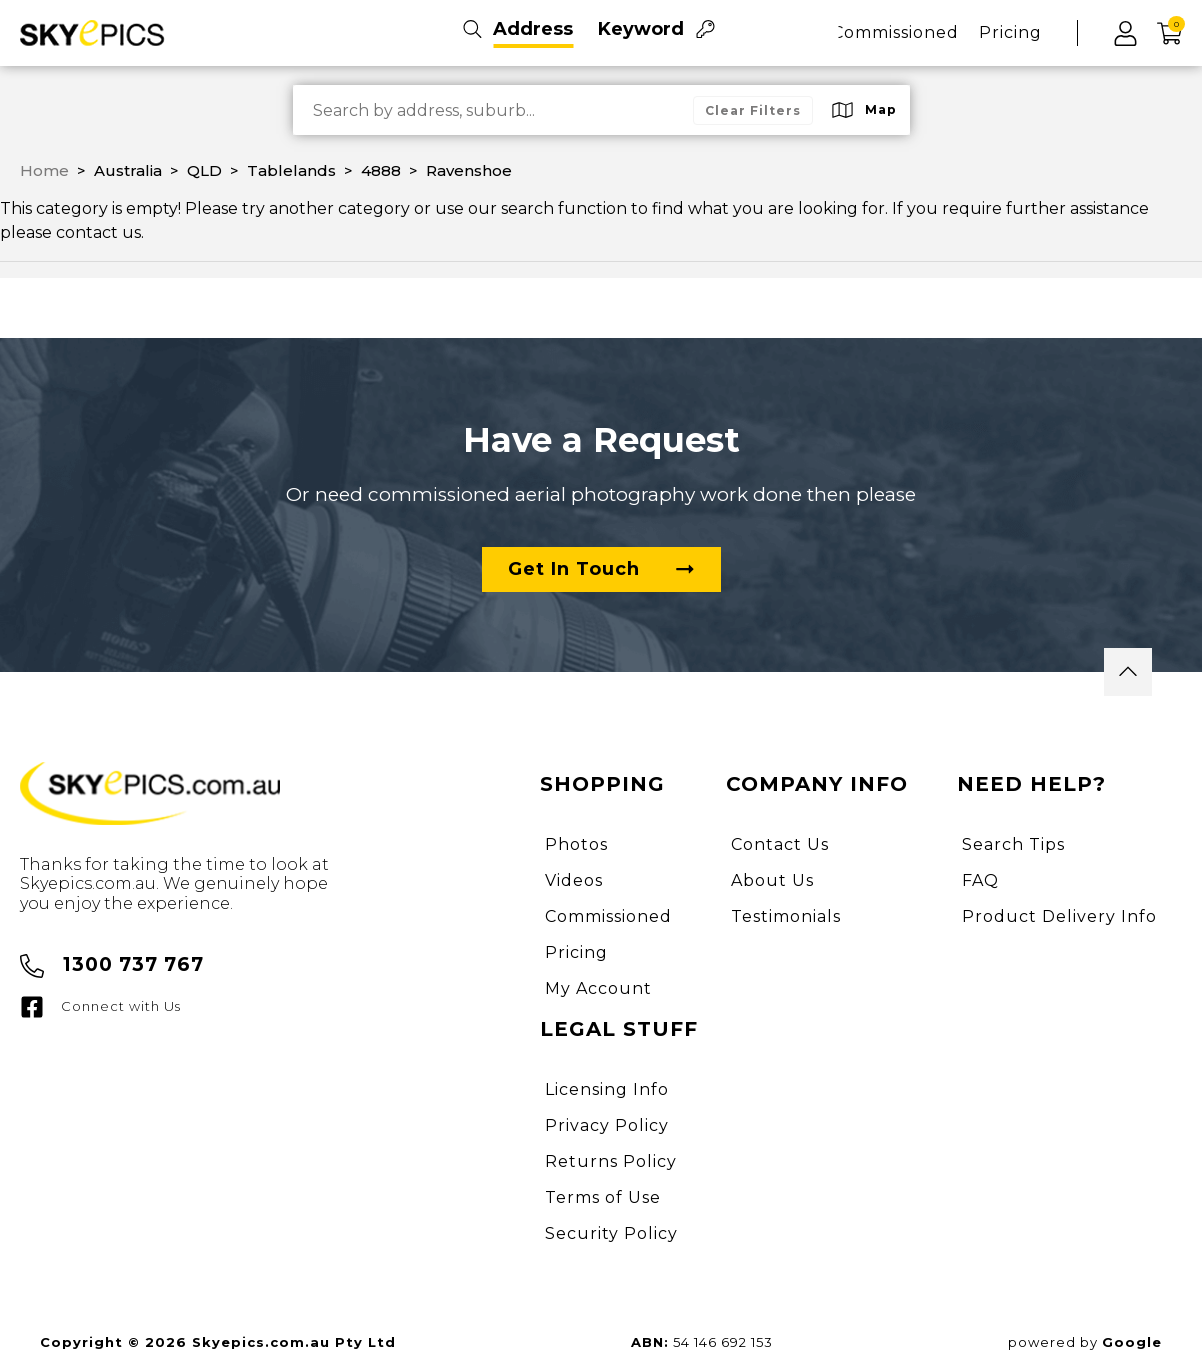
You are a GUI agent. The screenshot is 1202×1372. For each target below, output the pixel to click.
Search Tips (1013, 844)
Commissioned (895, 32)
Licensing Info (607, 1089)
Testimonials (786, 916)
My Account (598, 988)
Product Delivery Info (1059, 916)
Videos (574, 880)
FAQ (980, 880)
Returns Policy (611, 1161)
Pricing (1010, 32)
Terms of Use (603, 1197)
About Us (772, 880)
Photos (576, 844)
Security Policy (611, 1233)
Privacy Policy (607, 1125)
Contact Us (780, 844)
